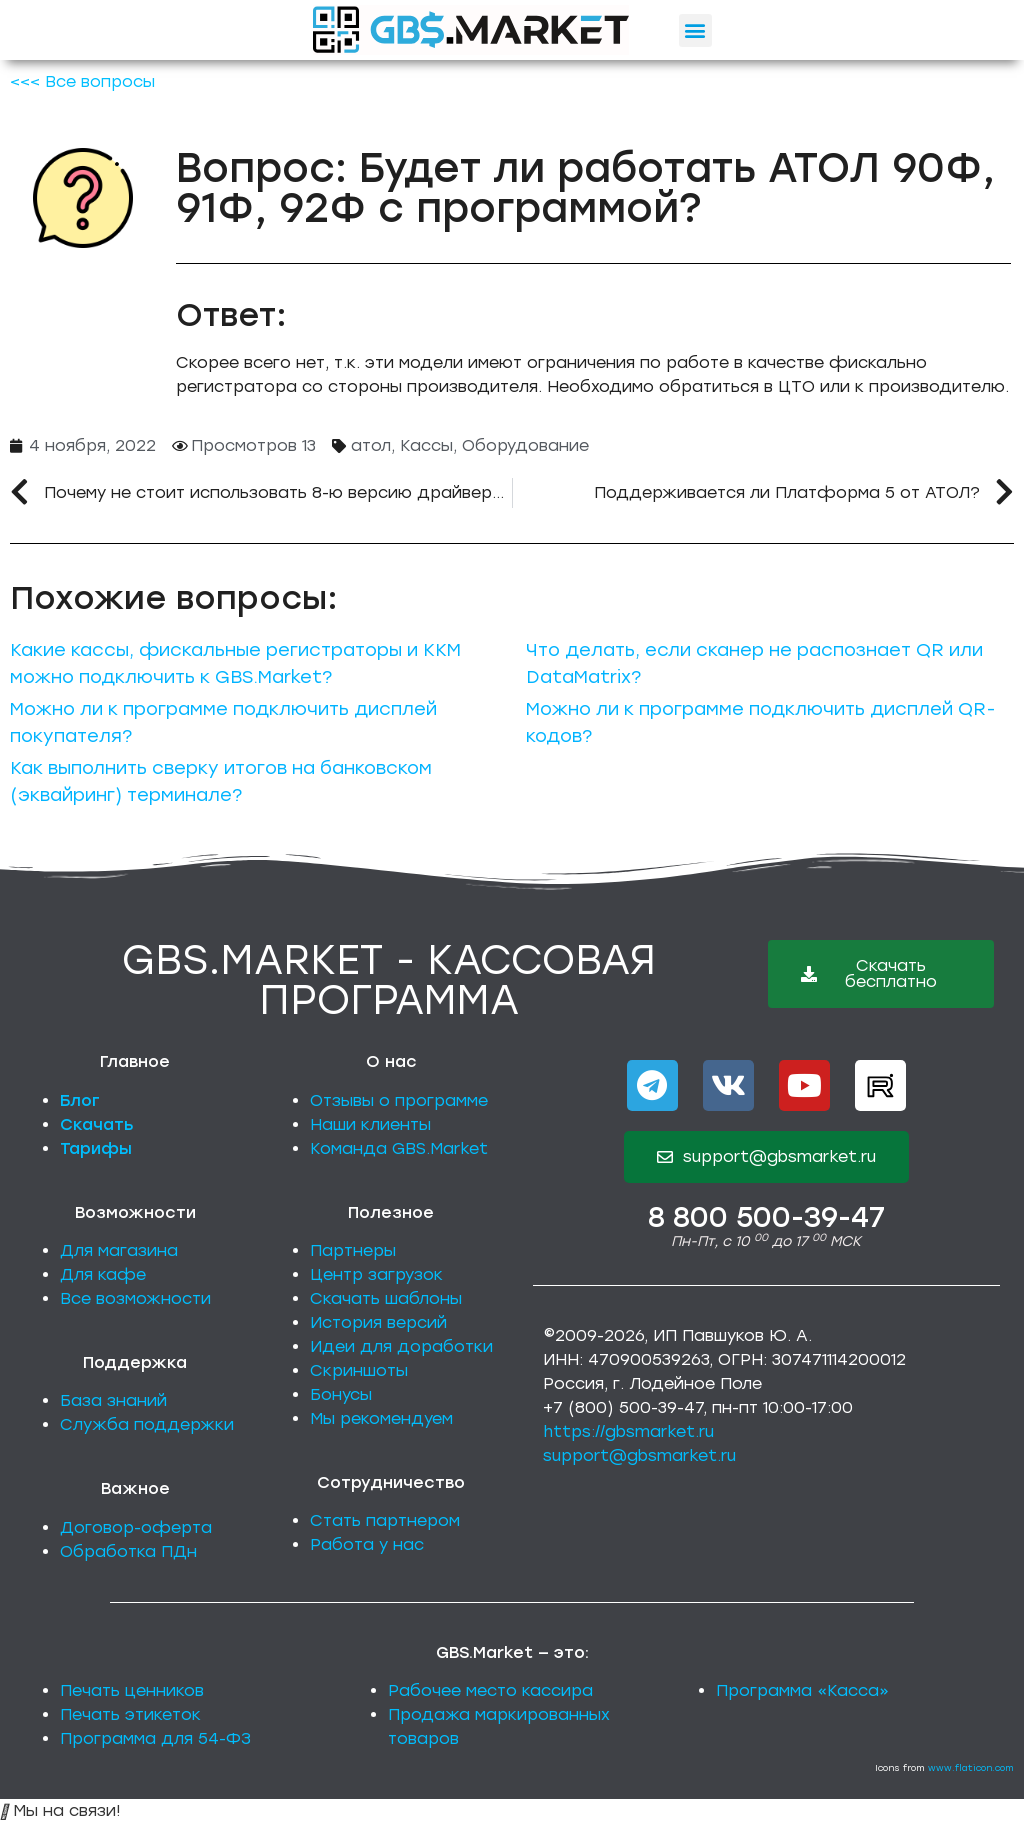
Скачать (97, 1124)
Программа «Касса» (802, 1690)
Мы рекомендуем (381, 1418)
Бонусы (341, 1394)
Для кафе (103, 1274)
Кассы (426, 445)
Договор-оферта (136, 1527)
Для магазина (119, 1250)
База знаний (113, 1400)
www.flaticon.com (971, 1767)
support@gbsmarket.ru (639, 1455)
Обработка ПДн (128, 1551)
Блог (80, 1100)
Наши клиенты (370, 1124)
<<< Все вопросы (82, 81)
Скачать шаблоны (386, 1298)
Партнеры (353, 1250)
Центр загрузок (376, 1274)
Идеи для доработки (401, 1346)
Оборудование (525, 445)
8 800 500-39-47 (766, 1217)
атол (371, 445)
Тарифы (96, 1148)
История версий (378, 1322)
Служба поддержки (147, 1424)
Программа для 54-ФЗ (155, 1738)
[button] (695, 30)
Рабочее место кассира (490, 1690)
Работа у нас (367, 1544)
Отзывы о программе (399, 1100)
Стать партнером (385, 1520)
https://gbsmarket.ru (628, 1431)
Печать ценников (132, 1690)
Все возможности (135, 1298)
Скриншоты (359, 1370)
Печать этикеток (130, 1714)
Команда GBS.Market (399, 1148)
